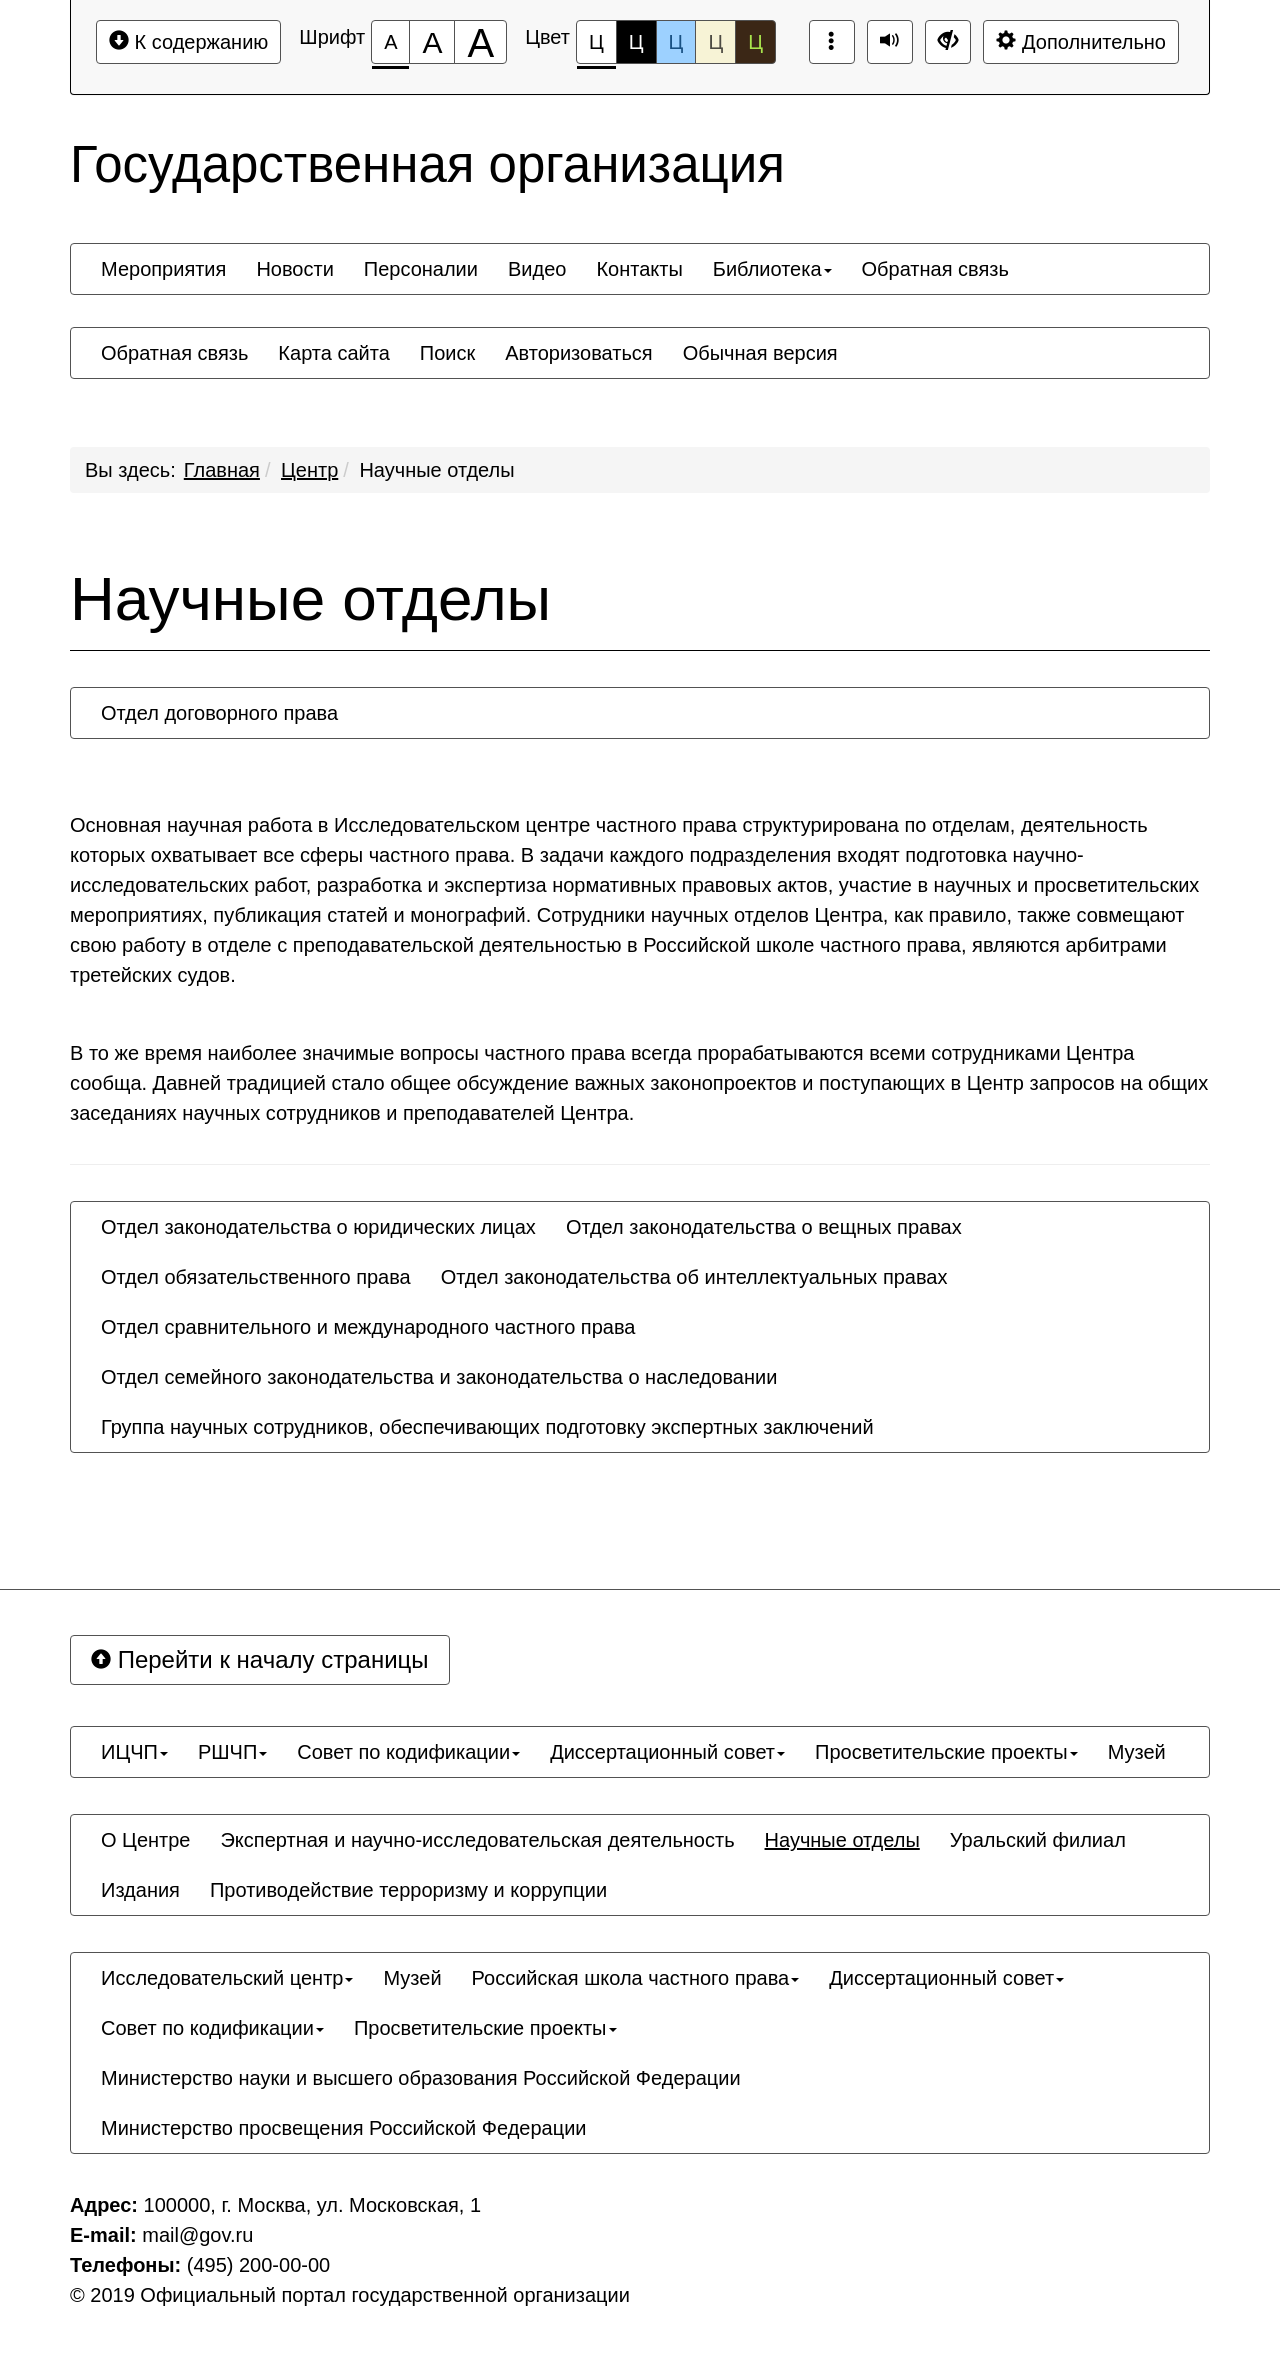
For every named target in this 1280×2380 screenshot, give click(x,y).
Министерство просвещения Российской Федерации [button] (344, 2128)
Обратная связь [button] (935, 269)
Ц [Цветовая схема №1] (596, 47)
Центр (309, 470)
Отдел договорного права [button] (219, 713)
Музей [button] (1137, 1752)
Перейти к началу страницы (260, 1659)
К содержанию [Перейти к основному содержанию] (188, 41)
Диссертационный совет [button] (667, 1752)
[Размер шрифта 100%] (390, 42)
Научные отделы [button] (842, 1840)
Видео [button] (537, 269)
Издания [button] (140, 1890)
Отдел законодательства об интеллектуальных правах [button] (694, 1277)
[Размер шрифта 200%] (480, 42)
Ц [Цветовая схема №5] (755, 42)
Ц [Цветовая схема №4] (715, 42)
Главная (222, 470)
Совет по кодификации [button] (408, 1752)
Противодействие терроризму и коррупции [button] (408, 1890)
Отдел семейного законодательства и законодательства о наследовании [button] (439, 1377)
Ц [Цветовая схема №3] (676, 42)
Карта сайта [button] (333, 353)
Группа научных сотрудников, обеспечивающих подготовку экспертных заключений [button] (487, 1427)
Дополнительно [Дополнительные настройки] (1081, 41)
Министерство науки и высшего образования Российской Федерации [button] (421, 2078)
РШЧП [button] (232, 1752)
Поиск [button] (447, 353)
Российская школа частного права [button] (636, 1978)
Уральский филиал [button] (1038, 1840)
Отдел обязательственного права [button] (256, 1277)
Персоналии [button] (421, 269)
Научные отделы (436, 470)
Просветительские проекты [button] (946, 1752)
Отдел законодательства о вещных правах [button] (764, 1227)
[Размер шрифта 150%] (432, 42)
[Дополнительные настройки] (948, 42)
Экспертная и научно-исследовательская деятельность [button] (477, 1840)
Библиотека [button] (772, 269)
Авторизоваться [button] (578, 353)
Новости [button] (294, 269)
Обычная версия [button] (760, 353)
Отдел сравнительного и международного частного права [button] (368, 1327)
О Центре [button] (145, 1840)
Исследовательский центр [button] (227, 1978)
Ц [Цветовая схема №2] (636, 42)
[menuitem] (163, 269)
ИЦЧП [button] (134, 1752)
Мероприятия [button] (163, 269)
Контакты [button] (639, 269)
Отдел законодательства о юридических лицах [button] (318, 1227)
